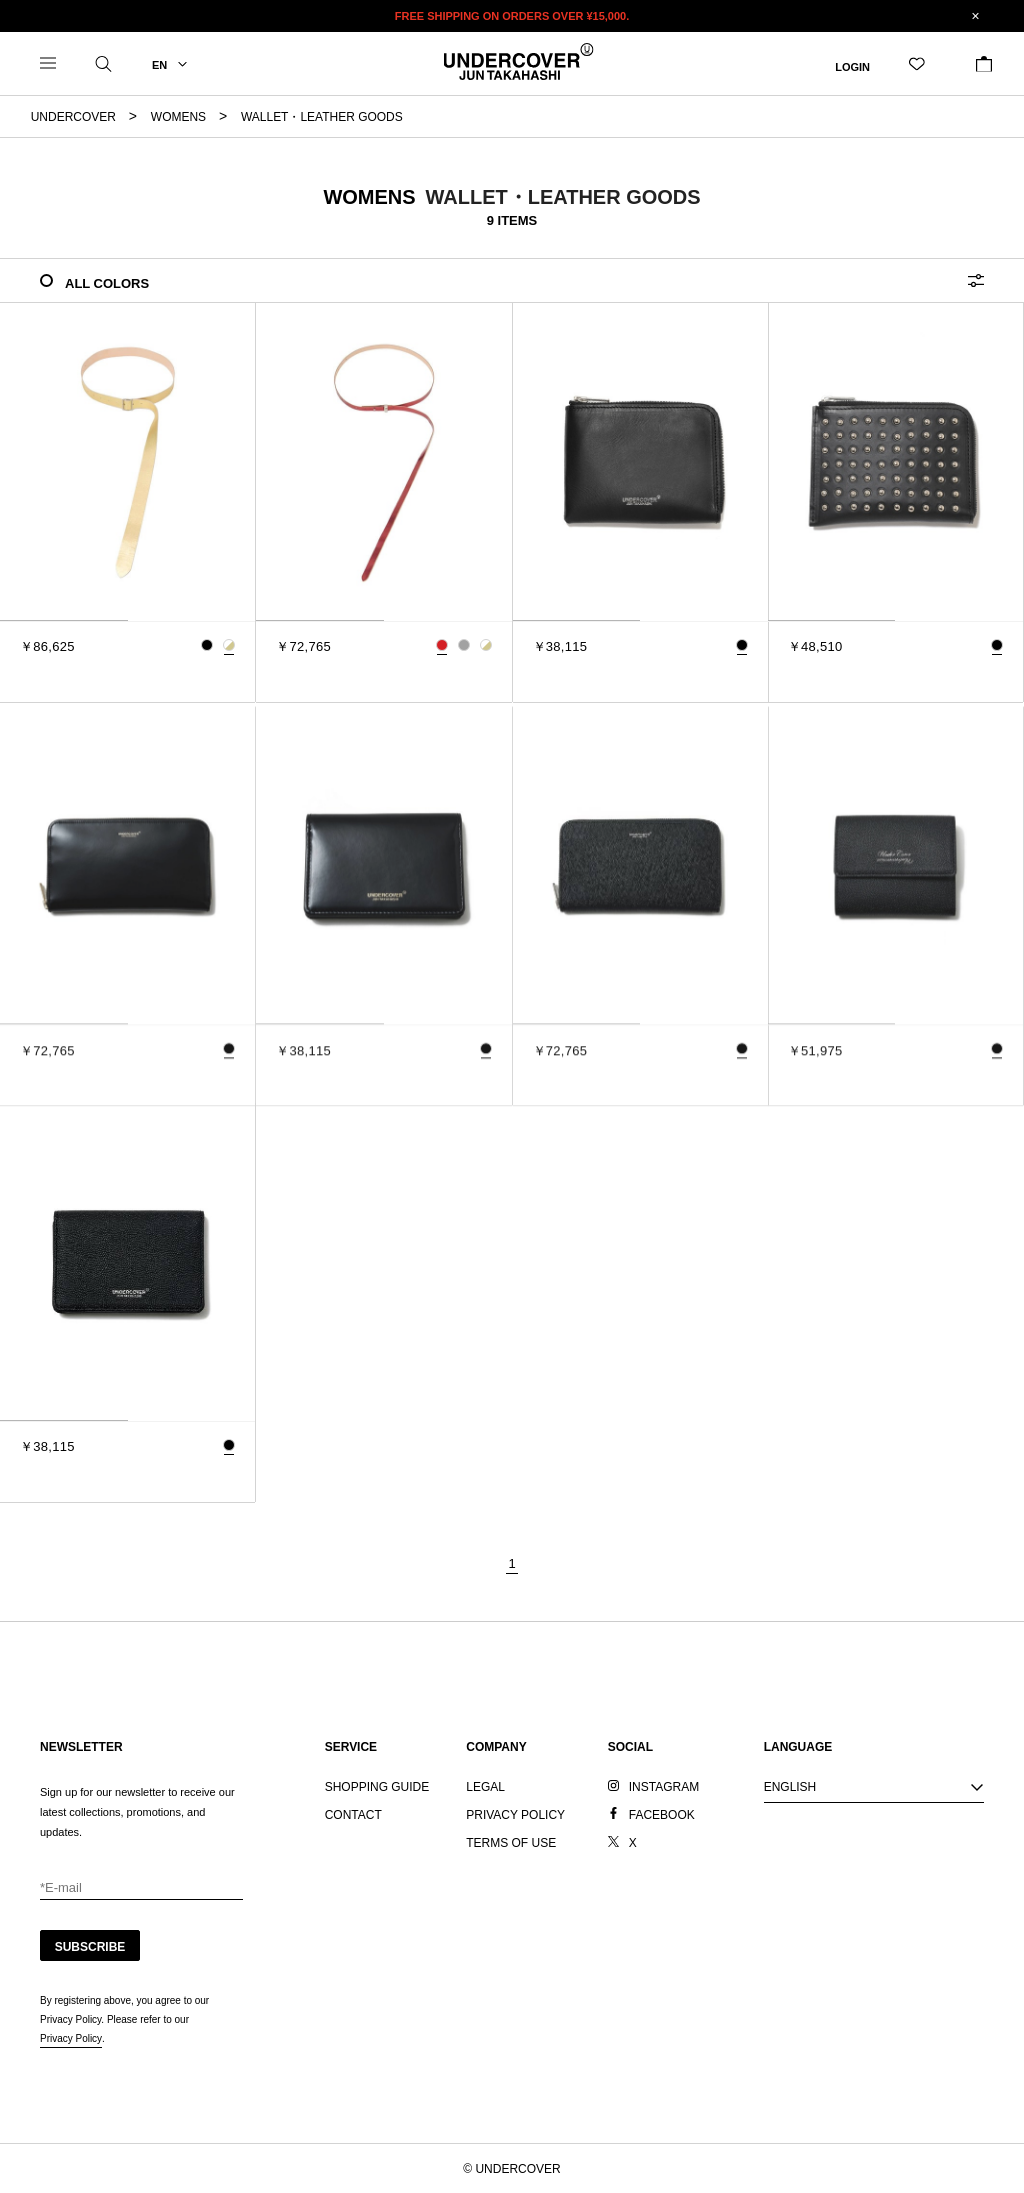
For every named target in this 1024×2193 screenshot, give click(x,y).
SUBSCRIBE (90, 1947)
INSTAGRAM (664, 1787)
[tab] (64, 620)
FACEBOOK (662, 1815)
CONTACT (353, 1815)
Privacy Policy (71, 2038)
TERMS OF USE (511, 1843)
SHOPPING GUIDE (377, 1787)
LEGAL (485, 1787)
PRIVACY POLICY (515, 1815)
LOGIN (852, 66)
